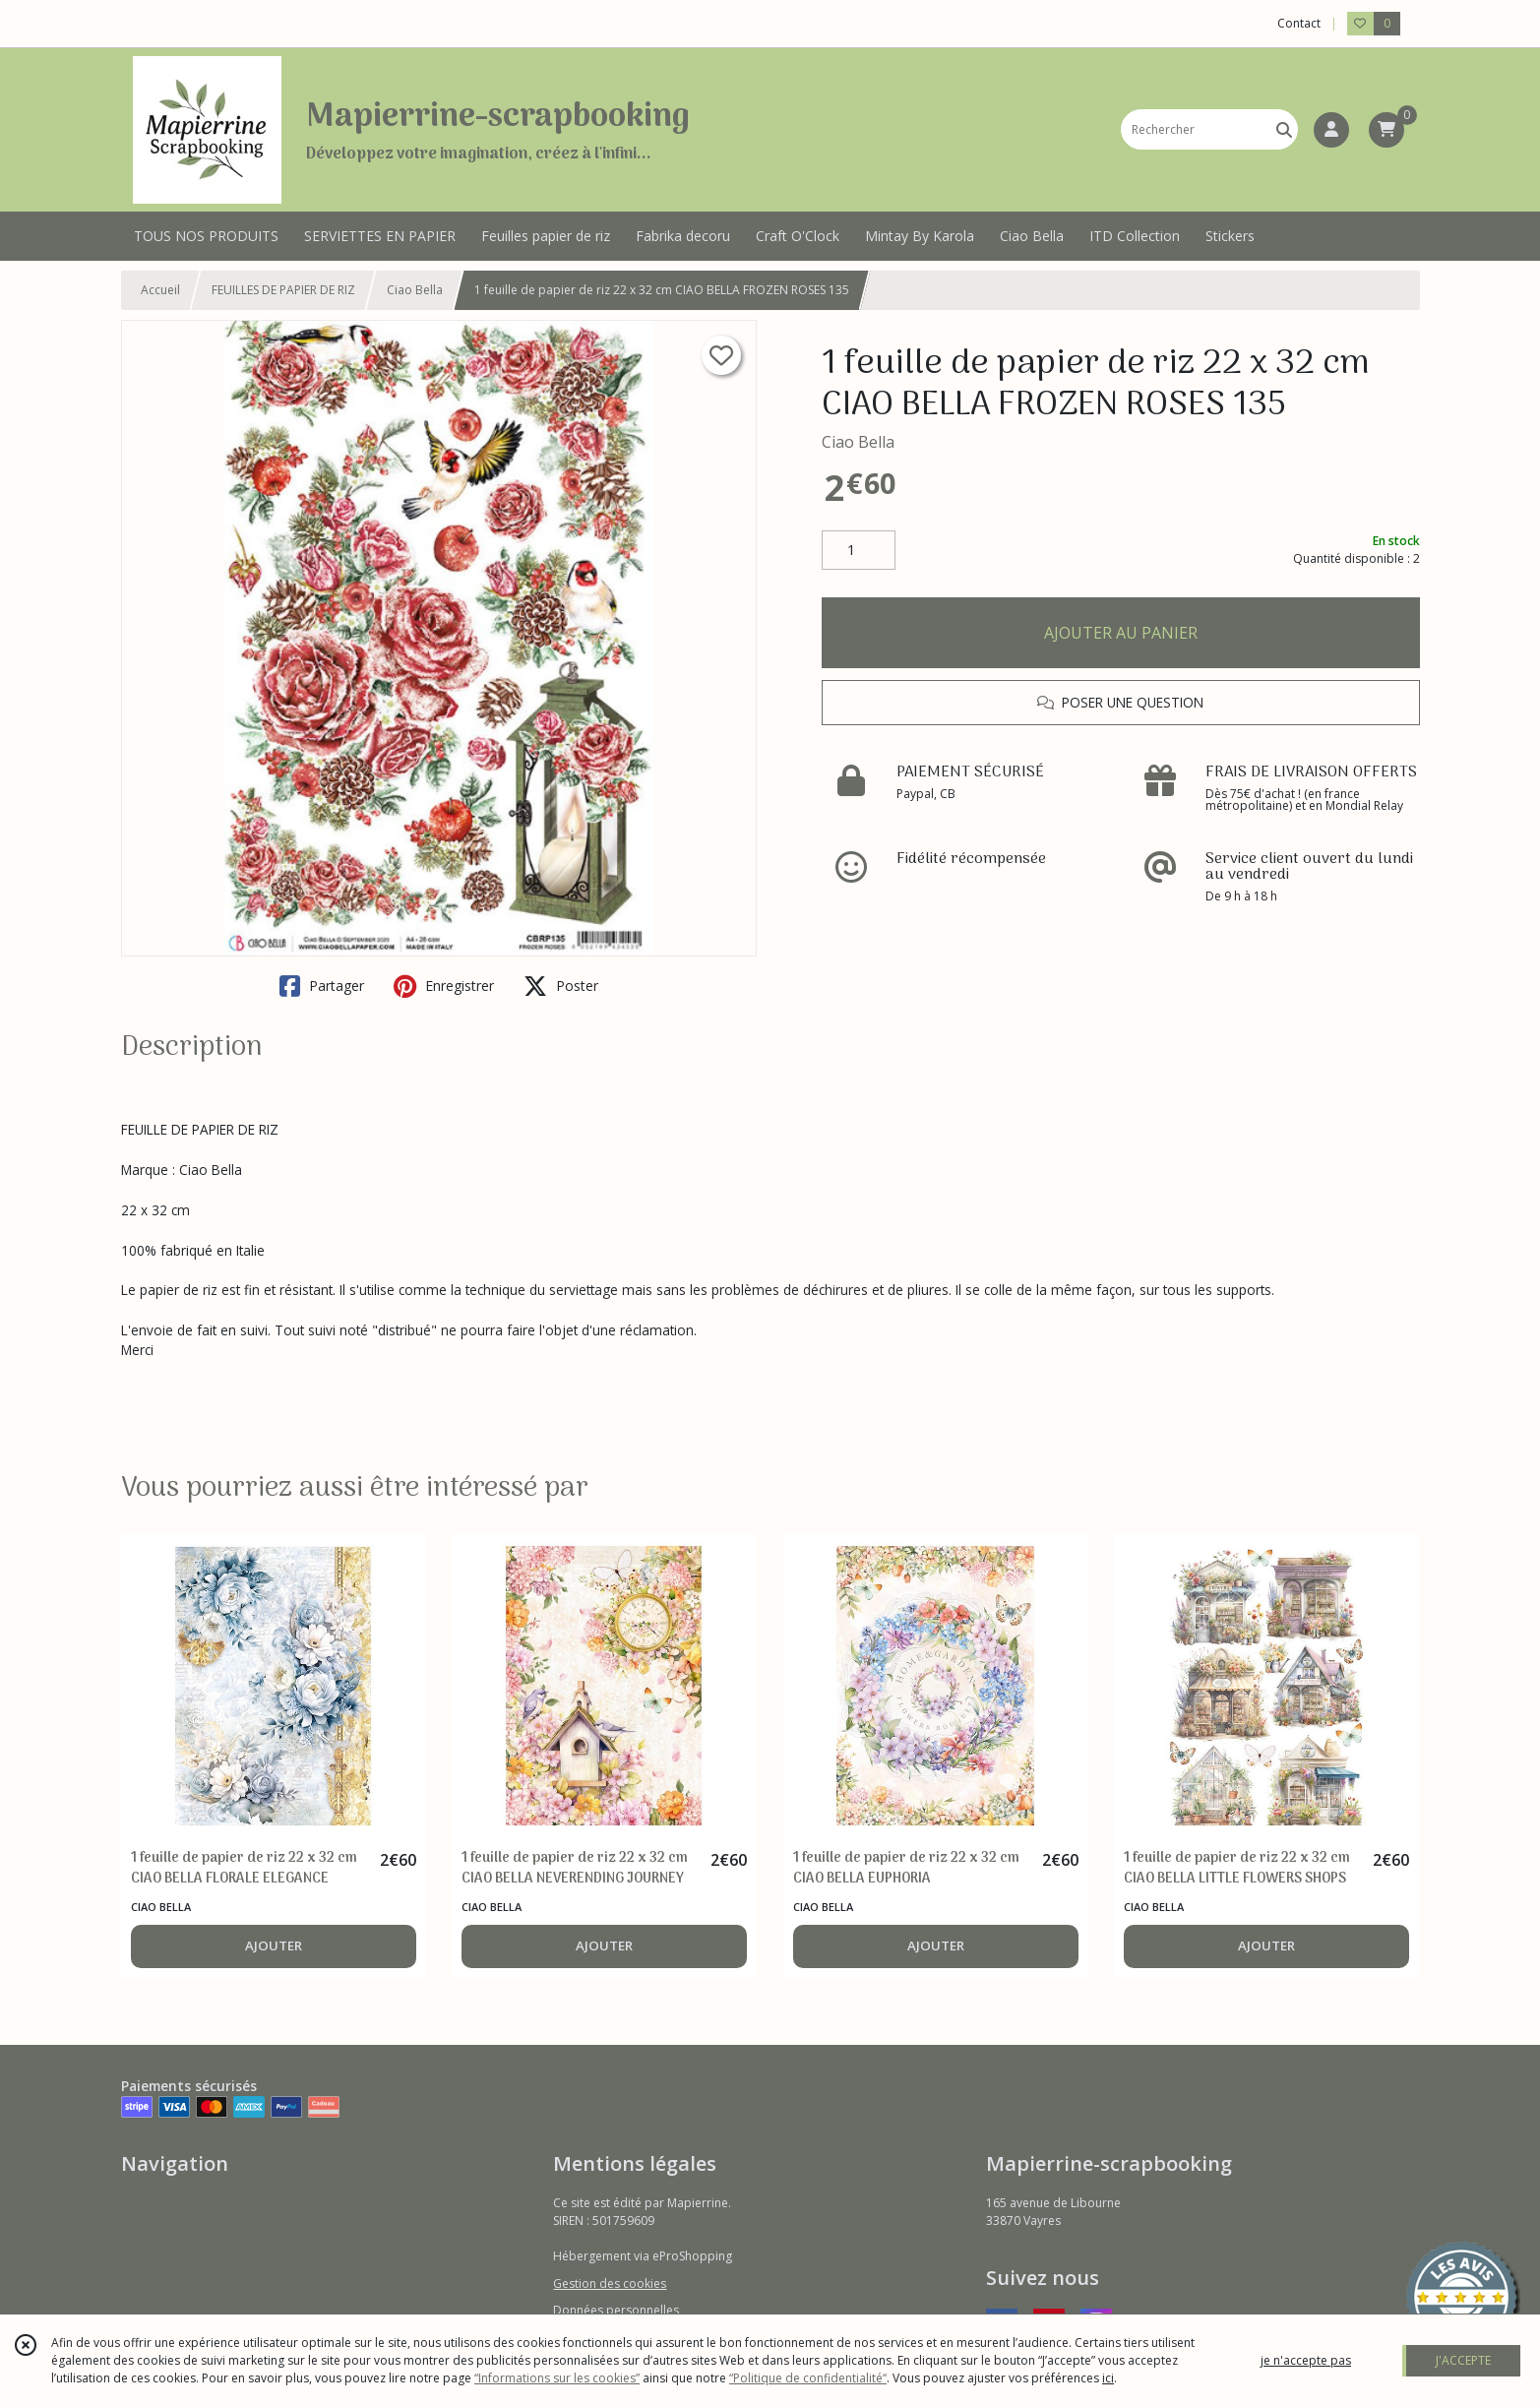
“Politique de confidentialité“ (808, 2378)
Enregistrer (444, 986)
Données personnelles (616, 2310)
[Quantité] (858, 550)
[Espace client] (1331, 130)
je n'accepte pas (1306, 2360)
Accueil (160, 289)
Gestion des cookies (609, 2283)
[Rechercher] (1284, 129)
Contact (1299, 23)
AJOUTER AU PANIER (1121, 633)
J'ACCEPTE (1463, 2360)
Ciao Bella (415, 289)
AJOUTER (273, 1945)
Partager (321, 986)
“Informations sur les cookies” (557, 2378)
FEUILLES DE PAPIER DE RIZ (283, 289)
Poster (561, 986)
